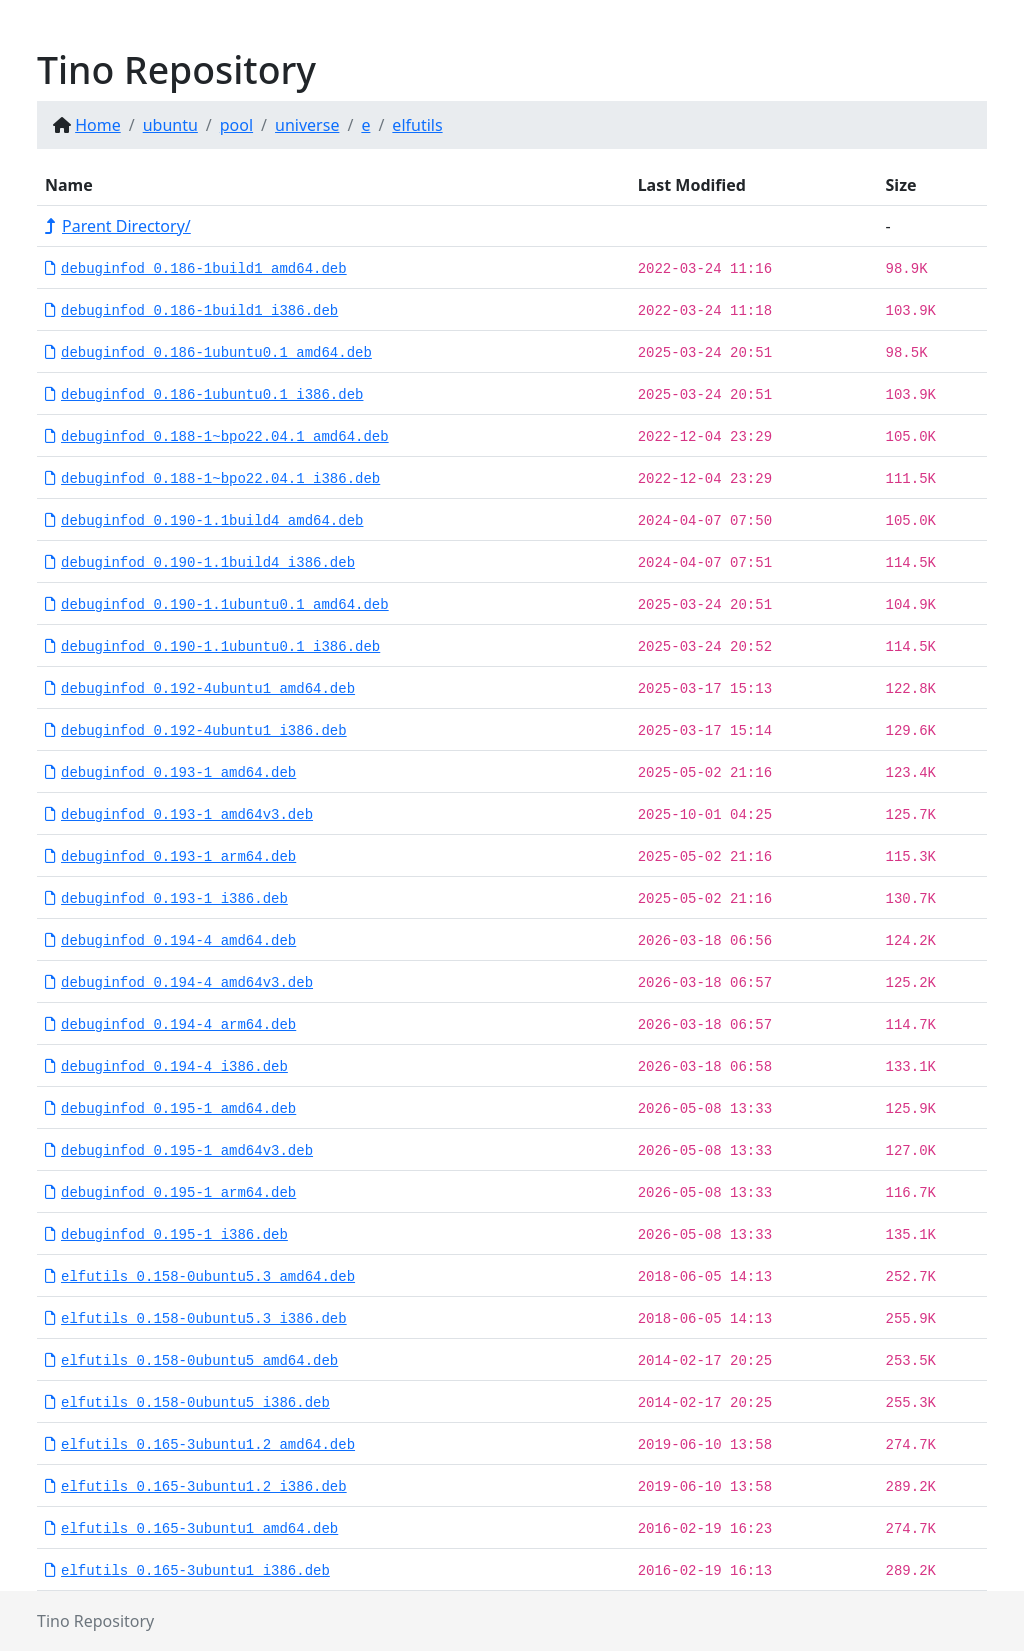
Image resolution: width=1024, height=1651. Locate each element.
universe (307, 125)
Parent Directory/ (118, 226)
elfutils (417, 125)
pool (236, 125)
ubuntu (170, 125)
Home (98, 125)
